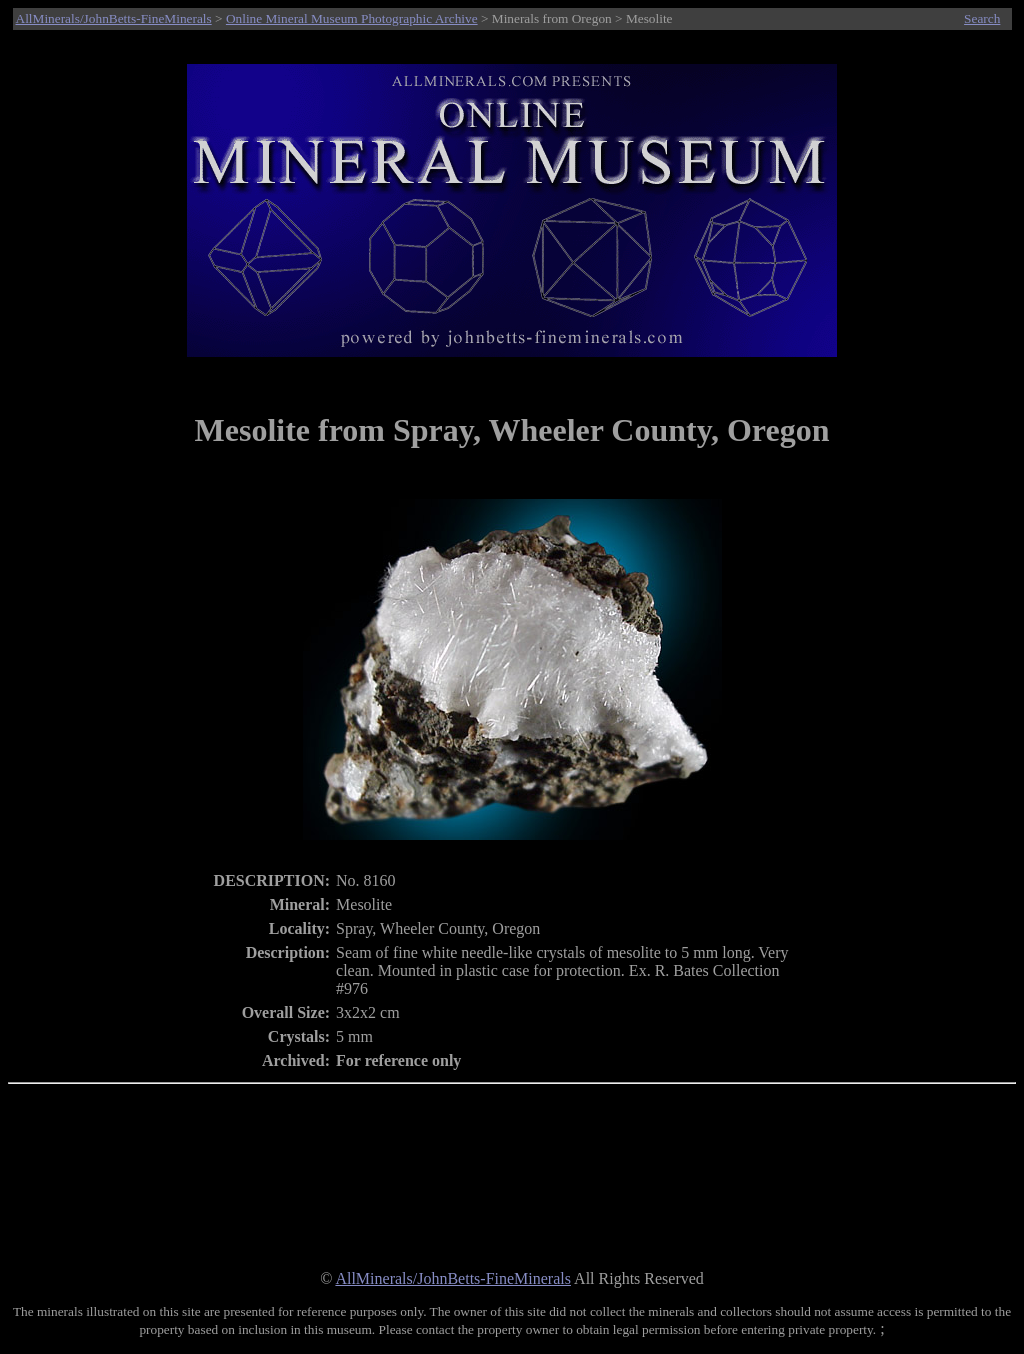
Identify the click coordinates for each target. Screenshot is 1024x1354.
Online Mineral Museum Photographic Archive (352, 18)
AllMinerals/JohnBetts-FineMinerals (114, 18)
